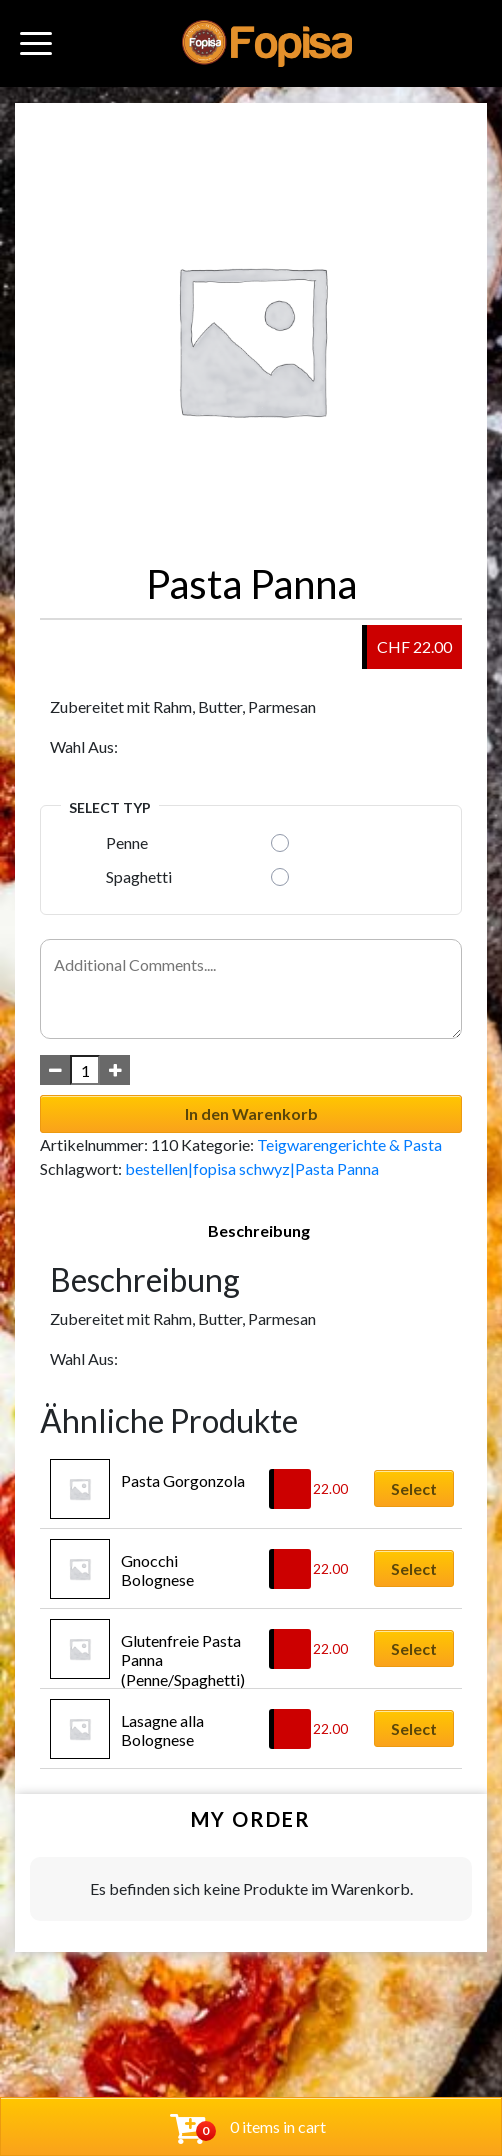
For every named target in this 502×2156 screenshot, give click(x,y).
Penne (127, 842)
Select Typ (110, 807)
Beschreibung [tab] (259, 1230)
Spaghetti (139, 876)
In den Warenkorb (251, 1113)
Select (414, 1488)
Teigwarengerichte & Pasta (349, 1144)
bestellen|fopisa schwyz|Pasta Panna (252, 1168)
